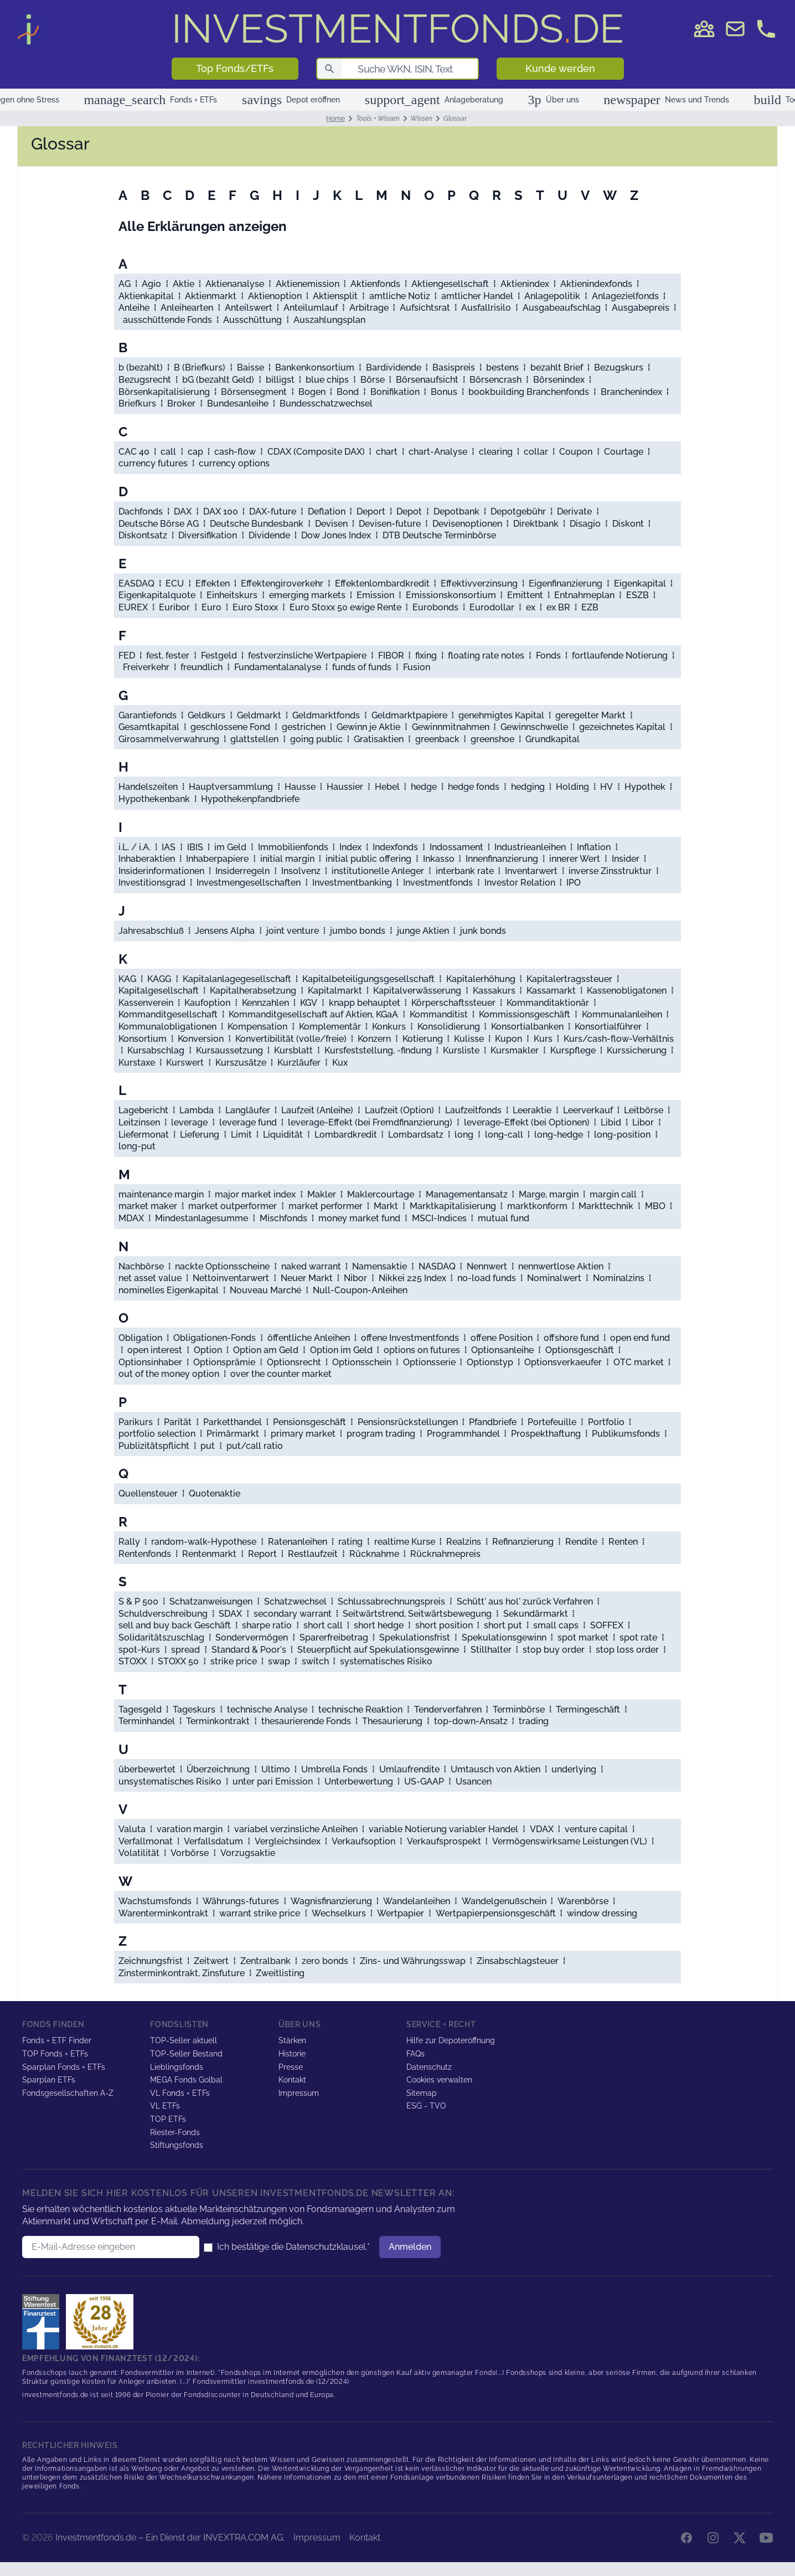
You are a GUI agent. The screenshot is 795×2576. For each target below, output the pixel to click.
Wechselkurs (339, 1913)
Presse (290, 2067)
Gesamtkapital (148, 727)
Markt (386, 1206)
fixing (426, 655)
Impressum (298, 2093)
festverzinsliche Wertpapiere (307, 655)
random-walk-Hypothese (203, 1541)
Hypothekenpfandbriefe (250, 799)
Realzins (463, 1541)
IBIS (195, 847)
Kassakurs (494, 990)
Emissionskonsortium (451, 595)
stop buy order (554, 1649)
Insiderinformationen (161, 871)
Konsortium (142, 1039)
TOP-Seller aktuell (183, 2040)
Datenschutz (429, 2067)
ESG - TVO (426, 2105)
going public (316, 739)
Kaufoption (207, 1003)
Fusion (416, 667)
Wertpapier (400, 1913)
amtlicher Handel (477, 296)
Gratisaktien (379, 739)
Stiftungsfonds (176, 2145)
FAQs (415, 2053)
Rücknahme (374, 1554)
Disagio (585, 523)
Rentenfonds (144, 1554)
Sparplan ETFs (48, 2079)
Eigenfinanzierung (565, 583)
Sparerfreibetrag (334, 1637)
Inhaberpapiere (217, 858)
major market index (255, 1194)
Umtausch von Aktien (495, 1769)
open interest (154, 1350)
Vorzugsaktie (247, 1853)
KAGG (159, 979)
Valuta (132, 1829)
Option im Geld (341, 1350)
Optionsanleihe (502, 1350)
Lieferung (199, 1134)
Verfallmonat (145, 1841)
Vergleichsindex (288, 1841)
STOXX (132, 1661)
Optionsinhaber (150, 1362)
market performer (325, 1206)
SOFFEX (606, 1625)
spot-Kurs (139, 1649)
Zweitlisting (280, 1973)
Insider (625, 858)
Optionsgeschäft (579, 1350)
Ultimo (275, 1769)
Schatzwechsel (295, 1601)
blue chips (327, 379)
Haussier (345, 786)
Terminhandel (146, 1721)
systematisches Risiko (386, 1661)
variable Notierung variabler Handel (443, 1829)
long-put (137, 1146)
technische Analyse (267, 1709)
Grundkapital (552, 739)
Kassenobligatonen (627, 990)
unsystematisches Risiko (169, 1781)
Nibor (355, 1278)
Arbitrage (369, 307)
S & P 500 (138, 1601)
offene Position (502, 1338)
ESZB (637, 595)
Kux (340, 1062)
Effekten (212, 583)
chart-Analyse (438, 451)
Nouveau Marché (265, 1290)
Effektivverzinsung (479, 583)
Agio (151, 284)
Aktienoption (275, 296)
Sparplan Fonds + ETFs (63, 2067)
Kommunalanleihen (622, 1014)
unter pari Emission (273, 1781)
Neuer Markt (307, 1278)
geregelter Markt (590, 715)
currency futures (153, 463)
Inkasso (439, 858)
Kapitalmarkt (335, 990)
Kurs (543, 1039)
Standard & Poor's (248, 1649)
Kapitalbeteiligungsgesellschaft (368, 979)
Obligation (140, 1338)
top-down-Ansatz (471, 1721)
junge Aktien (423, 930)
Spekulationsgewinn (504, 1637)
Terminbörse (519, 1709)
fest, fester (167, 655)
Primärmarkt (233, 1433)
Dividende (269, 535)
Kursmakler (515, 1050)
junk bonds (483, 930)
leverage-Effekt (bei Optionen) (527, 1122)
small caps (556, 1625)
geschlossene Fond (230, 727)
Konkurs (389, 1026)
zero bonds (325, 1961)
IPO (573, 882)
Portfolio (606, 1422)
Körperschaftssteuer (453, 1003)
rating (350, 1541)
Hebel (387, 786)
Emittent (525, 595)
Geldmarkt (259, 715)
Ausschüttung (252, 320)
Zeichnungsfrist (150, 1961)
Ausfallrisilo (486, 307)
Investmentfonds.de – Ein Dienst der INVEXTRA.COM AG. (170, 2537)
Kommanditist (439, 1014)
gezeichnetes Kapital (622, 727)
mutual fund (503, 1218)
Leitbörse (643, 1110)
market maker (147, 1206)
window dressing (602, 1913)
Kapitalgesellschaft (158, 990)
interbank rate (465, 871)
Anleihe (133, 307)
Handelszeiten (148, 786)
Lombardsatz (415, 1134)
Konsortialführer (608, 1026)
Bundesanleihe (238, 403)
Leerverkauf (588, 1110)
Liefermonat (143, 1134)
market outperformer (232, 1206)
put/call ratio (254, 1446)
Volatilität (138, 1853)
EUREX (133, 607)
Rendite (581, 1541)
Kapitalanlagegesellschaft (237, 979)
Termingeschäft (588, 1709)
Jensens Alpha (225, 930)
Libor (643, 1122)
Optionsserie (429, 1362)
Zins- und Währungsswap (413, 1961)
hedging (528, 786)
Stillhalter (491, 1649)
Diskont (628, 523)
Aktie (183, 284)
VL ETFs (165, 2105)
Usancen (474, 1781)
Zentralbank (265, 1961)
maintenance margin (161, 1194)
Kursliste (461, 1050)
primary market (303, 1433)
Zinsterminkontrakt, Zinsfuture (181, 1973)
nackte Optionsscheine (222, 1266)
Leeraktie (532, 1110)
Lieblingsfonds (176, 2067)
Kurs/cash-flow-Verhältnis (619, 1039)
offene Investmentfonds (410, 1338)
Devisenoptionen (467, 523)
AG (124, 284)
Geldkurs (206, 715)
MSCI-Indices (439, 1218)
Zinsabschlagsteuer (518, 1961)
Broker (181, 403)
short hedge (379, 1625)
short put (503, 1625)
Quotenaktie (214, 1493)
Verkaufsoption (363, 1841)
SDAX (230, 1613)
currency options (234, 463)
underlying (573, 1769)
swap (279, 1661)
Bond (348, 392)
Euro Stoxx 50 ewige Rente (345, 607)
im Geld (230, 847)
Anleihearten (187, 307)
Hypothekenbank (154, 799)
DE (398, 28)
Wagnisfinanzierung (331, 1901)
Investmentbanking (352, 882)
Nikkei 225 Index (412, 1278)
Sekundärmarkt (535, 1613)
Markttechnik (606, 1206)
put (207, 1446)
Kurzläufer (299, 1062)
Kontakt (292, 2079)
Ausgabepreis (640, 307)
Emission (375, 595)
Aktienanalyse (234, 284)
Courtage (623, 451)
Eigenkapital (640, 583)
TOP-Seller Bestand (186, 2053)
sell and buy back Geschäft (174, 1625)
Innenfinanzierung (502, 858)
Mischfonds (283, 1218)
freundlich (201, 667)
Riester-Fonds (175, 2132)
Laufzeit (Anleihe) (317, 1110)
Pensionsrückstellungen (408, 1422)
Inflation (594, 847)
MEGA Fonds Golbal (186, 2079)
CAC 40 (133, 451)
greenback (437, 739)
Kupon (508, 1039)
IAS (168, 847)
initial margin (287, 858)
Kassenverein (145, 1003)
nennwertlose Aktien (560, 1266)
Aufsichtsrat (425, 307)
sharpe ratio (267, 1625)
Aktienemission (307, 284)
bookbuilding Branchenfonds (528, 392)
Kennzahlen (265, 1003)
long (464, 1134)
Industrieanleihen (530, 847)
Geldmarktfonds (326, 715)
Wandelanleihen (416, 1901)
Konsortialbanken (527, 1026)
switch (315, 1661)
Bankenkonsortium (314, 367)
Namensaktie (379, 1266)
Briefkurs (137, 403)
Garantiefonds (147, 715)
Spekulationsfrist (414, 1637)
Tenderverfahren (448, 1709)
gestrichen (304, 727)
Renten (623, 1541)
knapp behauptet (364, 1003)
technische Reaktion (360, 1709)
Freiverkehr (146, 667)
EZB (589, 607)
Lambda (196, 1110)
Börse (372, 379)
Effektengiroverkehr (282, 583)
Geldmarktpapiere (409, 715)
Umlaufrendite (409, 1769)
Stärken (292, 2040)
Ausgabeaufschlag (562, 307)
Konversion (201, 1039)
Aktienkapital (146, 296)
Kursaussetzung (229, 1050)
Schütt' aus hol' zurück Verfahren (525, 1601)
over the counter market (281, 1374)
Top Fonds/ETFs (234, 68)
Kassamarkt (551, 990)
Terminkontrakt (218, 1721)
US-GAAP (424, 1781)
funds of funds (361, 667)
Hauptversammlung (231, 786)
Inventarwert (531, 871)
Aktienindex (524, 284)
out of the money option (168, 1374)
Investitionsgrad (151, 882)
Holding (572, 786)
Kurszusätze (240, 1062)
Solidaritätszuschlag (161, 1637)
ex (530, 607)
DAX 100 (220, 511)
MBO (655, 1206)
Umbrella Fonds (334, 1769)
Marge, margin (549, 1194)
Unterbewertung (358, 1781)
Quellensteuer (148, 1493)
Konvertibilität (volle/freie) (291, 1039)
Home (335, 118)
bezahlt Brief (556, 367)
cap (195, 451)
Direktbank (536, 523)
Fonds (548, 655)
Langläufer (247, 1110)
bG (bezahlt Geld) (218, 379)
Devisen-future (390, 523)
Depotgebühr (518, 511)
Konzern (374, 1039)
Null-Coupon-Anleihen (360, 1290)
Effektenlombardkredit (382, 583)
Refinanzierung (523, 1541)
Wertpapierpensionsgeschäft (496, 1913)
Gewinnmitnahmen (450, 727)
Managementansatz (467, 1194)
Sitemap (421, 2093)
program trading (381, 1433)
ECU (175, 583)
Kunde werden (560, 68)
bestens (502, 367)
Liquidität (283, 1134)
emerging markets (307, 595)
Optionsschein (361, 1362)
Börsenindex (559, 379)
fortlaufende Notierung (620, 655)
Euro (211, 607)
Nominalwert (554, 1278)
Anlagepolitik (552, 296)
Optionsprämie (224, 1362)
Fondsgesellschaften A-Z (67, 2093)
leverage (189, 1122)
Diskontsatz (142, 535)
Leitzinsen (139, 1122)
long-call (504, 1134)
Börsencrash (495, 379)
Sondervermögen (251, 1637)
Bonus (444, 392)
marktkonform (537, 1206)
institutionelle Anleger (378, 871)
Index (350, 847)
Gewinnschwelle (534, 727)
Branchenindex (631, 392)
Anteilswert (248, 307)
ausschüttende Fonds (167, 320)
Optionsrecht (294, 1362)
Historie (292, 2053)
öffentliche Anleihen (308, 1338)
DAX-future (272, 511)
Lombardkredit (345, 1134)
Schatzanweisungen (210, 1601)
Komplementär (330, 1026)
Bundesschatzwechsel (326, 403)
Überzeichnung (218, 1769)
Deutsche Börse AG (158, 523)
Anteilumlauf (310, 307)
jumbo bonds (357, 930)
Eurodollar (491, 607)
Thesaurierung (392, 1721)
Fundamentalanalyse (277, 667)
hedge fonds (473, 786)
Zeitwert (211, 1961)
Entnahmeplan (584, 595)
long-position (622, 1134)
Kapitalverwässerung (417, 990)
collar (536, 451)
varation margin (190, 1829)
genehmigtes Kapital (501, 715)
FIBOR (391, 655)
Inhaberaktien (146, 858)
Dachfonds (140, 511)
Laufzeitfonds (473, 1110)
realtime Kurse (404, 1541)
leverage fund (248, 1122)
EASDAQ (136, 583)
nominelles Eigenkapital (168, 1290)
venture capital (596, 1829)
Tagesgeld (140, 1709)
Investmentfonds (438, 882)
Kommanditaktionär (548, 1003)
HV (606, 786)
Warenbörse (582, 1901)
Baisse (250, 367)
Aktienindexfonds (596, 284)
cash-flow (235, 451)
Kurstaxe (136, 1062)
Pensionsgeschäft (309, 1422)
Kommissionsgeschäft (524, 1014)
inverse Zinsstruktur (610, 871)
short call (323, 1625)
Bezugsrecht (144, 379)
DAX (183, 511)
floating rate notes (486, 655)
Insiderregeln (242, 871)
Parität (178, 1422)
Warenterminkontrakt (163, 1913)
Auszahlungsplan (329, 320)
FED (126, 655)
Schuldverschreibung (163, 1613)
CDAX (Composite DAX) (316, 451)
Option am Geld (265, 1350)
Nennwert (487, 1266)
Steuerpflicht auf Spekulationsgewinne (378, 1649)
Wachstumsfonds (155, 1901)
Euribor (174, 607)
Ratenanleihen (297, 1541)
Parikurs (135, 1422)
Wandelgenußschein (504, 1901)
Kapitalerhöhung (480, 979)
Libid (611, 1122)
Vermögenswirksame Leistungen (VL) (569, 1841)
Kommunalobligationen (167, 1026)
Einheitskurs (232, 595)
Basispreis (453, 367)
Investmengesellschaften (249, 882)
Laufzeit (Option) (399, 1110)
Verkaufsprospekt (444, 1841)
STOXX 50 (178, 1661)
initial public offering (368, 858)
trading (534, 1721)
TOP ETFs (168, 2119)
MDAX (131, 1218)
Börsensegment (254, 392)
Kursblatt (293, 1050)
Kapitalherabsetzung (253, 990)
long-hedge (558, 1134)
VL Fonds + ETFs (180, 2093)
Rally (129, 1541)
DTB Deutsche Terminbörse (439, 535)
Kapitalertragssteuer (569, 979)
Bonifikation (395, 392)
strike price (233, 1661)
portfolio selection (156, 1433)
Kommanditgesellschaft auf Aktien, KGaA (313, 1014)
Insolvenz (301, 871)
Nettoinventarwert (231, 1278)
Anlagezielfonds (625, 296)
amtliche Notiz (399, 296)
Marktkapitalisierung (453, 1206)
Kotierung (422, 1039)
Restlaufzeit (313, 1554)
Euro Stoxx (255, 607)
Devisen (331, 523)
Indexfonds (395, 847)
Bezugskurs (618, 367)
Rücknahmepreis (445, 1554)
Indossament (456, 847)
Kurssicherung (637, 1050)
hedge (424, 786)
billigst (280, 379)
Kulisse (469, 1039)
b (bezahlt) (140, 367)
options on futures (422, 1350)
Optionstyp (490, 1362)
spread (185, 1649)
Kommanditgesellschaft (168, 1014)
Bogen (312, 392)
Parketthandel (232, 1422)
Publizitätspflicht (153, 1446)
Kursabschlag (155, 1050)
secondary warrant (293, 1613)
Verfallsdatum (213, 1841)
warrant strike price (259, 1913)
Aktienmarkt (210, 296)
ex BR (558, 607)
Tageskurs (194, 1709)
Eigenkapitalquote (156, 595)
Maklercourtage (380, 1194)
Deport (371, 511)
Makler (321, 1194)
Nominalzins (618, 1278)
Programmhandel (463, 1433)
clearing (496, 451)
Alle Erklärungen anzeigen (202, 226)
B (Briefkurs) (199, 367)
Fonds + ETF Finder (56, 2040)
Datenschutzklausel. (326, 2246)
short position (444, 1625)
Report (262, 1554)
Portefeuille (552, 1422)
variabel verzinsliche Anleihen (296, 1829)
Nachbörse (141, 1266)
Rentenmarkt (209, 1554)
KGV (308, 1003)
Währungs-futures (241, 1901)
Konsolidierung (448, 1026)
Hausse (300, 786)
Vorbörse (190, 1853)
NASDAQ (437, 1266)
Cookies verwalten (439, 2079)
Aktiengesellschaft (450, 284)
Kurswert (185, 1062)
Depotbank (456, 511)
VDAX (542, 1829)
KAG (127, 979)
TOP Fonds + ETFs (55, 2053)
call (168, 451)
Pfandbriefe (493, 1422)
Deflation (326, 511)
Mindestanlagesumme (201, 1218)
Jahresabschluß (151, 930)
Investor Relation (519, 882)
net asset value (150, 1278)
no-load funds (486, 1278)
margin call (613, 1194)
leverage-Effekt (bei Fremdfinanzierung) (370, 1122)
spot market (582, 1637)
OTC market (638, 1362)
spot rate (638, 1637)
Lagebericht (143, 1110)
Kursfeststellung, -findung (378, 1050)
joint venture (292, 930)
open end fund (640, 1338)
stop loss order (627, 1649)
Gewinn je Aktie (368, 727)
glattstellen (254, 739)
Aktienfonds (375, 284)
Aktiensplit (335, 296)
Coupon (575, 451)
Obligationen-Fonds (214, 1338)
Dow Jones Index (336, 535)
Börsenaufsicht (427, 379)
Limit (241, 1134)
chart (387, 451)
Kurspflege (573, 1050)
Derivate (574, 511)
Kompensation (257, 1026)
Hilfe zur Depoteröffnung (450, 2040)
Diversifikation (207, 535)
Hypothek (644, 786)
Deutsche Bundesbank (256, 523)
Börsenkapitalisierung (164, 392)
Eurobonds (435, 607)
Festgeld (219, 655)
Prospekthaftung (546, 1433)
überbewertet (146, 1769)
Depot (409, 511)
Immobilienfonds (293, 847)
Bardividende (393, 367)
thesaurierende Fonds (306, 1721)
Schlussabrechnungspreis (391, 1601)
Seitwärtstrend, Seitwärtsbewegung (417, 1613)
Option (208, 1350)
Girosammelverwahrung (168, 739)
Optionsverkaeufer (563, 1362)
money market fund (359, 1218)
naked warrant (311, 1266)
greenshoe (492, 739)
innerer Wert (574, 858)
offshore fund (571, 1338)
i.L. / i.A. (134, 847)
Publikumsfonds (626, 1433)
